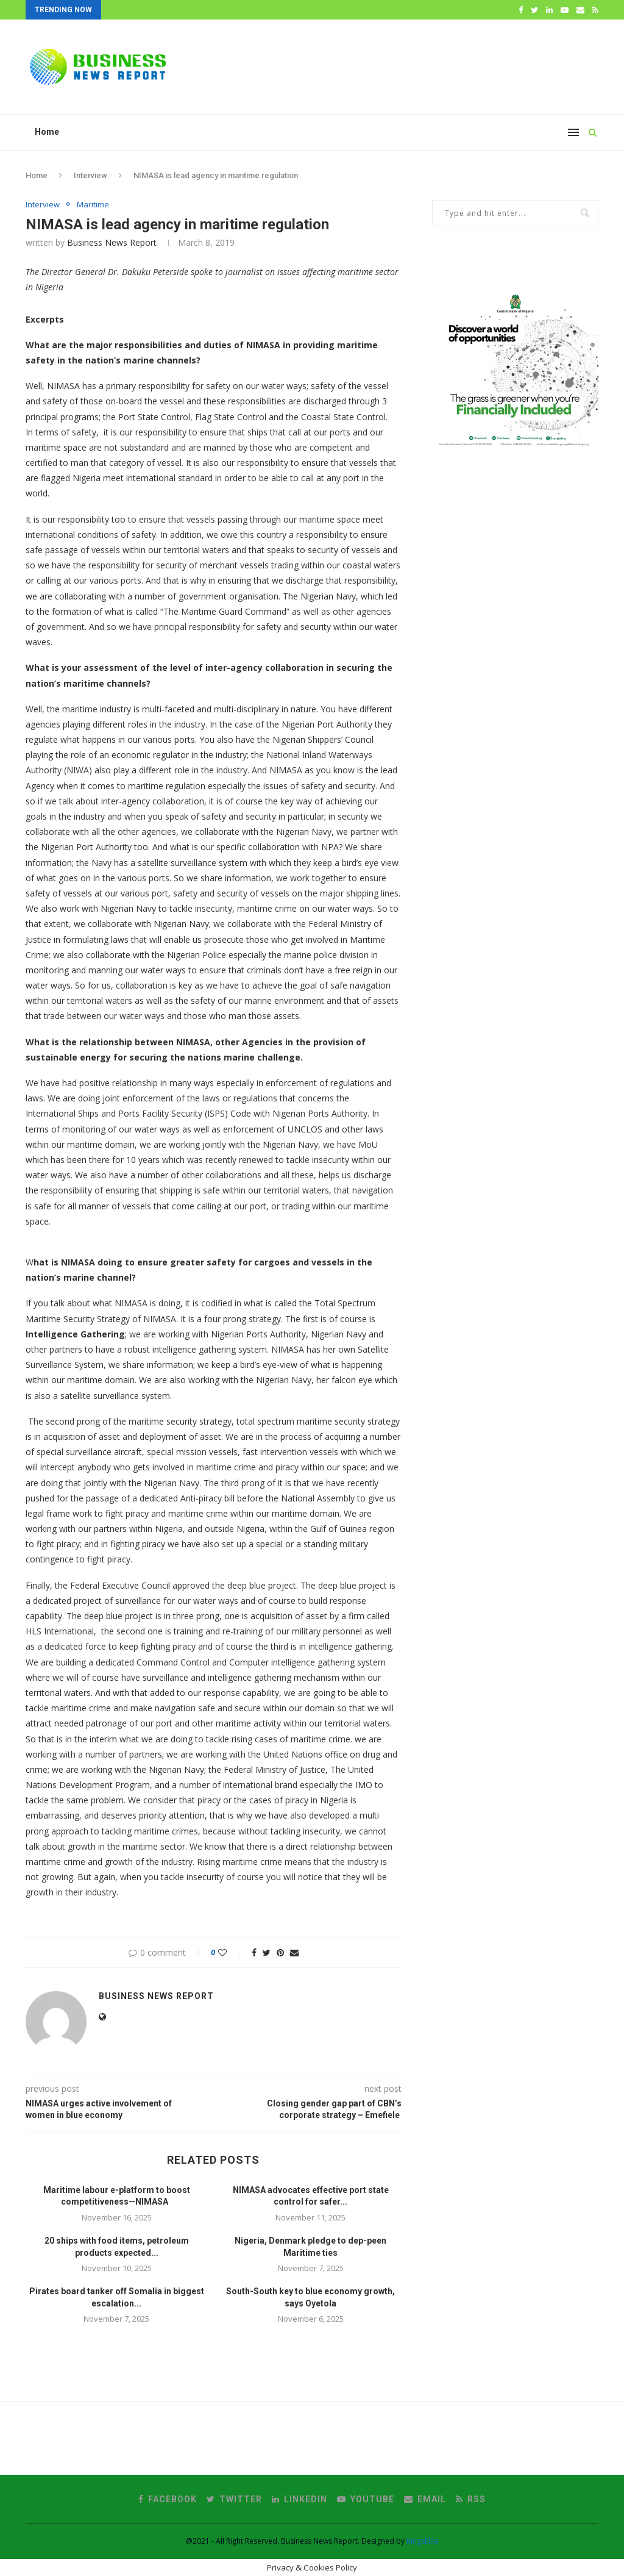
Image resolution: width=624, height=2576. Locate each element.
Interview (90, 175)
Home (47, 132)
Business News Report (112, 242)
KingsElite (422, 2541)
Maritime (93, 205)
